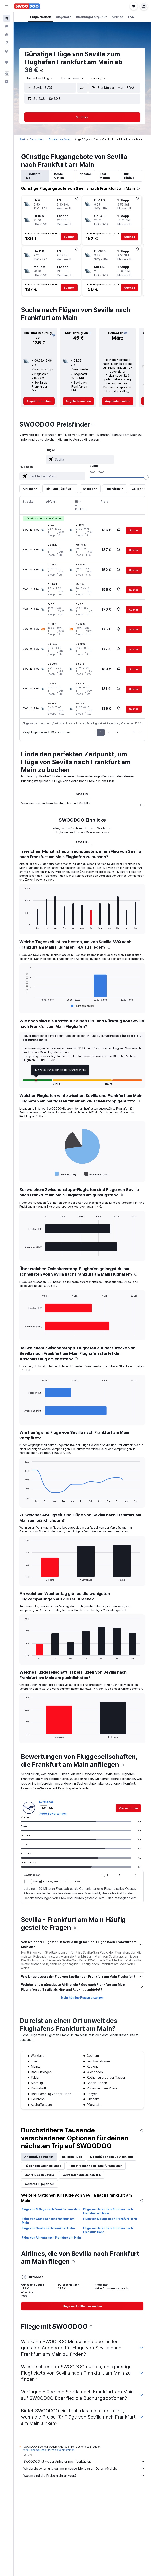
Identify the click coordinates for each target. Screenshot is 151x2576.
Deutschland (37, 139)
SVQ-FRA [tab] (82, 794)
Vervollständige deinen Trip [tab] (81, 2174)
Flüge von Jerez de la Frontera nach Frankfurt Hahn (108, 2230)
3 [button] (117, 732)
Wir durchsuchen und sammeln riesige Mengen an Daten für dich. (84, 2468)
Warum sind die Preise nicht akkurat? (84, 2475)
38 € (31, 70)
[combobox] (39, 78)
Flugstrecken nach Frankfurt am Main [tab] (96, 2165)
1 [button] (100, 732)
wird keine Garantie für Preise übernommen (48, 2449)
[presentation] (41, 70)
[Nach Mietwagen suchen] (7, 35)
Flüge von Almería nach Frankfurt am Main (51, 2237)
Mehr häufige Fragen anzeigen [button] (82, 1997)
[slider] (146, 477)
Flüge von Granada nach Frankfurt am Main (48, 2220)
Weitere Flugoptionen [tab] (39, 2184)
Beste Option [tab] (59, 175)
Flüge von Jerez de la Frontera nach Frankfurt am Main (108, 2211)
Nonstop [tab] (86, 173)
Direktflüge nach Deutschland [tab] (111, 2156)
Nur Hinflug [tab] (129, 175)
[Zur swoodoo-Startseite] (27, 6)
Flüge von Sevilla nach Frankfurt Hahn (48, 2228)
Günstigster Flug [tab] (32, 175)
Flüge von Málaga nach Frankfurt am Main (51, 2209)
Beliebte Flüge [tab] (72, 2156)
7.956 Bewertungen (53, 1813)
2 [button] (109, 732)
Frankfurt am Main (59, 139)
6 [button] (134, 732)
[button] (6, 6)
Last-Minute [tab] (105, 175)
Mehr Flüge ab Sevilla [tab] (39, 2174)
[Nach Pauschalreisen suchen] (7, 43)
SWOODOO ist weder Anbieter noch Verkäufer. (84, 2461)
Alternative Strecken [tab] (39, 2156)
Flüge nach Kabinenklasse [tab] (42, 2165)
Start (22, 139)
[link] (39, 401)
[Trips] (7, 62)
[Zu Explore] (7, 51)
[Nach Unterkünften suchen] (7, 26)
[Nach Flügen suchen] (7, 18)
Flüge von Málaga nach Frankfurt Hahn (110, 2218)
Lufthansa (46, 1801)
